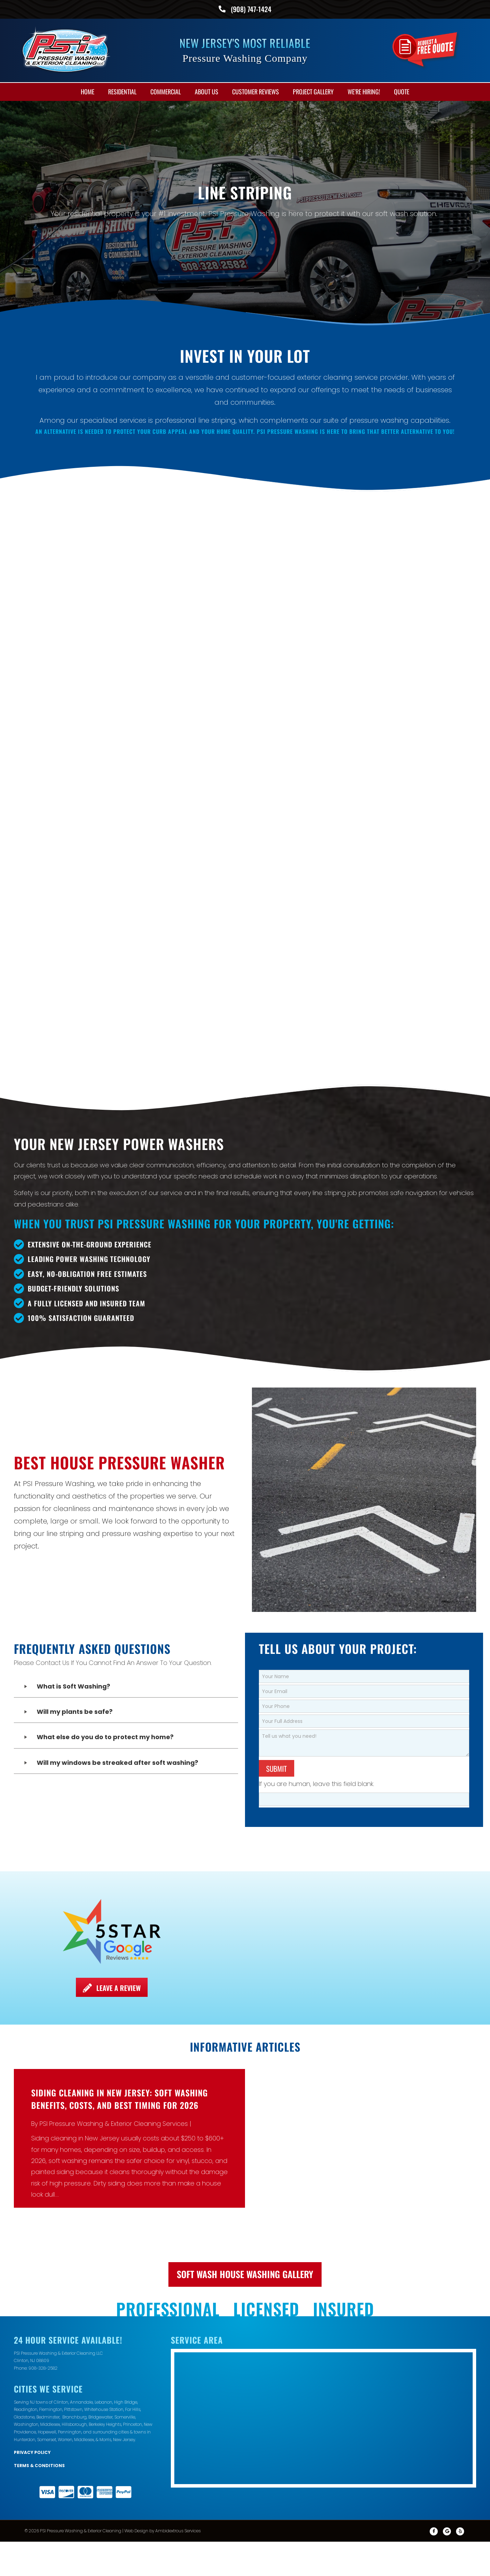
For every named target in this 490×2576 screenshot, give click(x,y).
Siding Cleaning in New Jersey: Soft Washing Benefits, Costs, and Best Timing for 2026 (119, 2010)
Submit (276, 1680)
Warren (65, 2351)
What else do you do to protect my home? (105, 1649)
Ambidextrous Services (178, 2443)
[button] (126, 1598)
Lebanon (103, 2314)
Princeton (132, 2336)
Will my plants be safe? (75, 1623)
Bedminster (48, 2329)
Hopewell (47, 2344)
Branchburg (74, 2329)
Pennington (69, 2344)
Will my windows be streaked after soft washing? (117, 1674)
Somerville (124, 2329)
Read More (47, 2123)
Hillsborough (74, 2336)
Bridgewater (100, 2329)
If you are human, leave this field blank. (316, 1695)
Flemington (50, 2321)
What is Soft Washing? (73, 1598)
